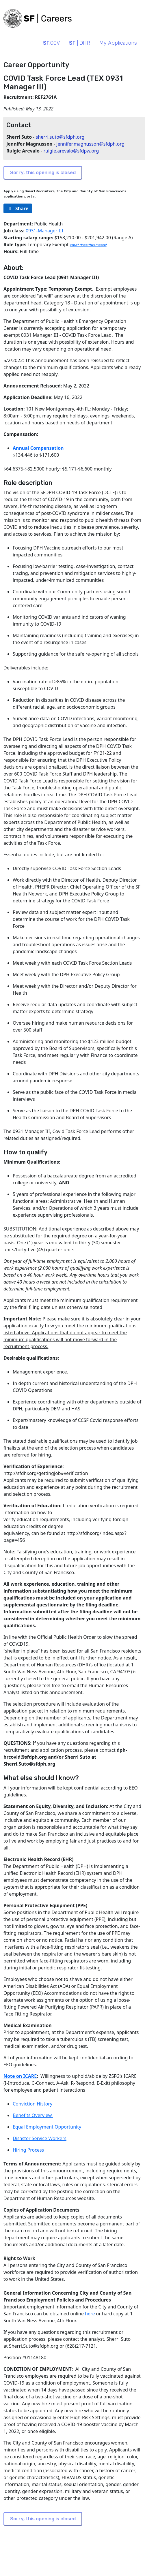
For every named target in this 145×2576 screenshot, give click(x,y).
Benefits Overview (33, 2115)
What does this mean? (88, 245)
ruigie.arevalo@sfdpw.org (71, 151)
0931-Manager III (44, 230)
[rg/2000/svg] (17, 208)
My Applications (118, 43)
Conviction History (32, 2104)
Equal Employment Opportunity (47, 2127)
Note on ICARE (20, 2076)
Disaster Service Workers (39, 2138)
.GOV (51, 43)
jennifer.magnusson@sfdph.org (90, 144)
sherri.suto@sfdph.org (60, 137)
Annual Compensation (38, 448)
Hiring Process (28, 2150)
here (90, 2313)
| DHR (79, 43)
